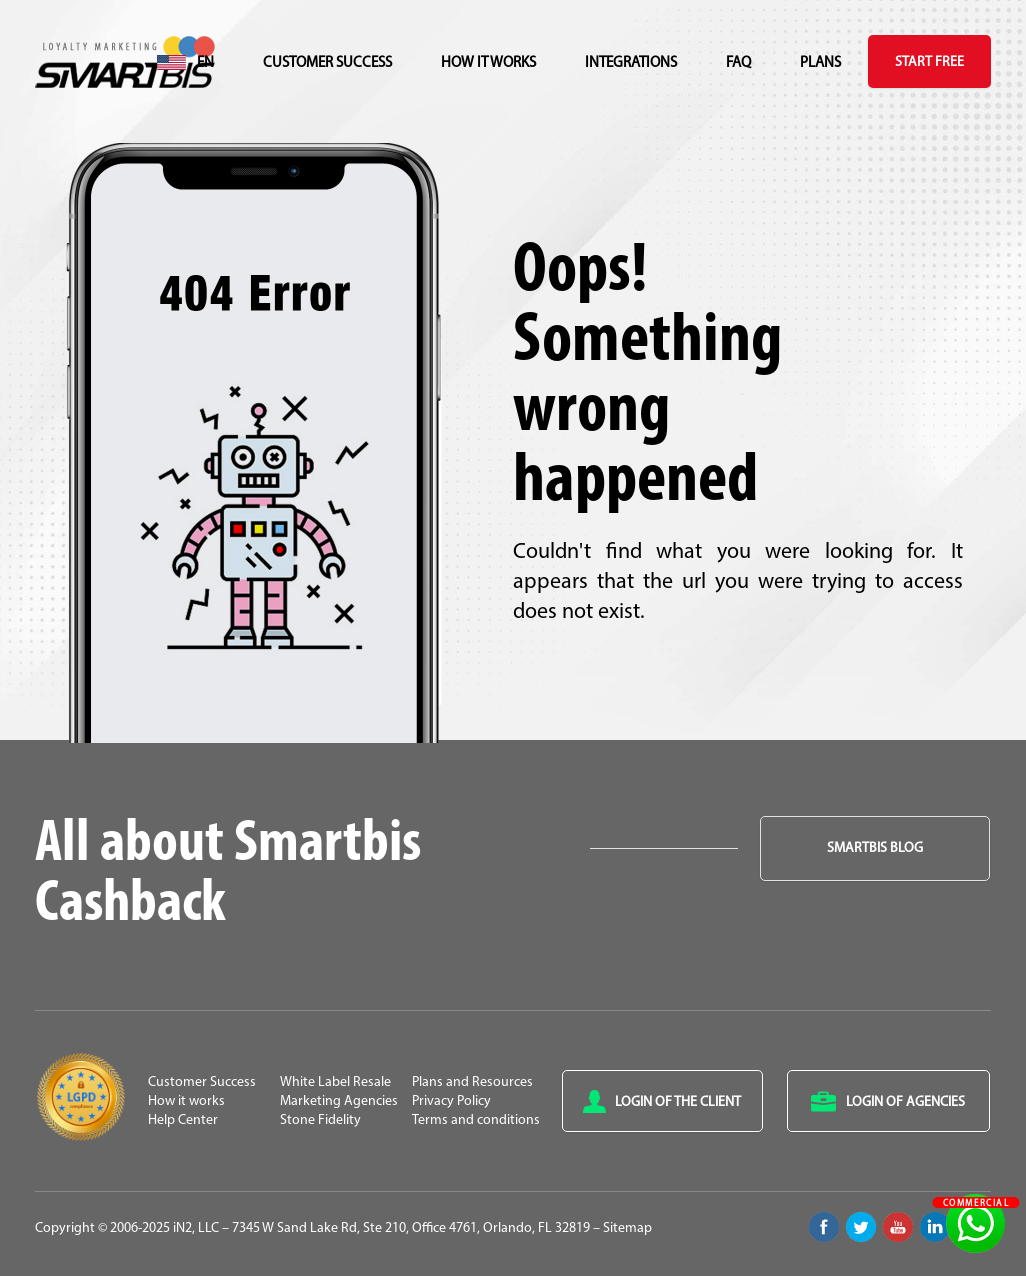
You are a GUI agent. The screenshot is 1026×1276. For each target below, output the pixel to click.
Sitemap (627, 1228)
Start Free (929, 62)
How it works (488, 63)
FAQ (738, 63)
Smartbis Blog (875, 848)
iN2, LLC (196, 1228)
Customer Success (327, 63)
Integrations (631, 63)
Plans (820, 63)
